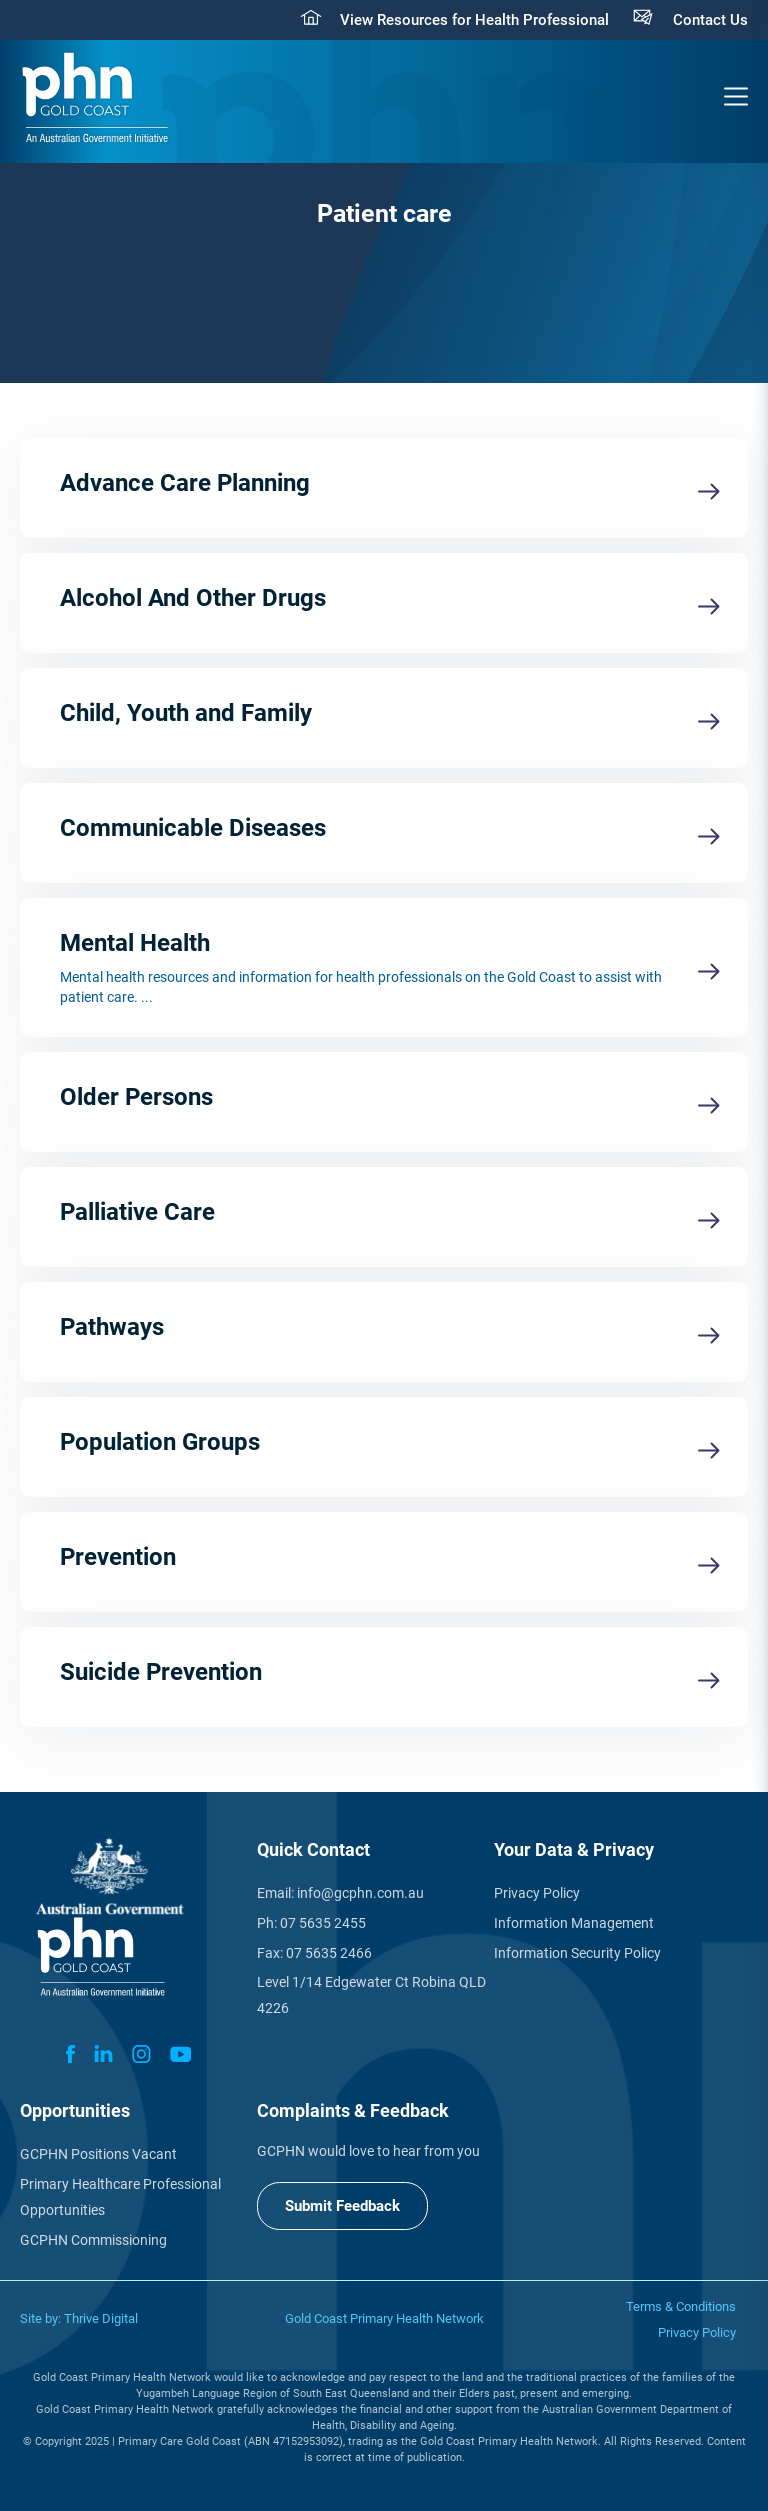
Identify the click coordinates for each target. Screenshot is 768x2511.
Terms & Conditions (681, 2306)
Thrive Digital (101, 2318)
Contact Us (710, 20)
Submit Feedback (342, 2206)
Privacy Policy (537, 1893)
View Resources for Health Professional (474, 20)
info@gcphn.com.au (360, 1893)
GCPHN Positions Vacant (98, 2154)
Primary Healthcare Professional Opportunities (120, 2197)
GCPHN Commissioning (93, 2240)
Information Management (574, 1923)
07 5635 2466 (329, 1953)
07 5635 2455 (323, 1923)
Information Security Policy (577, 1953)
